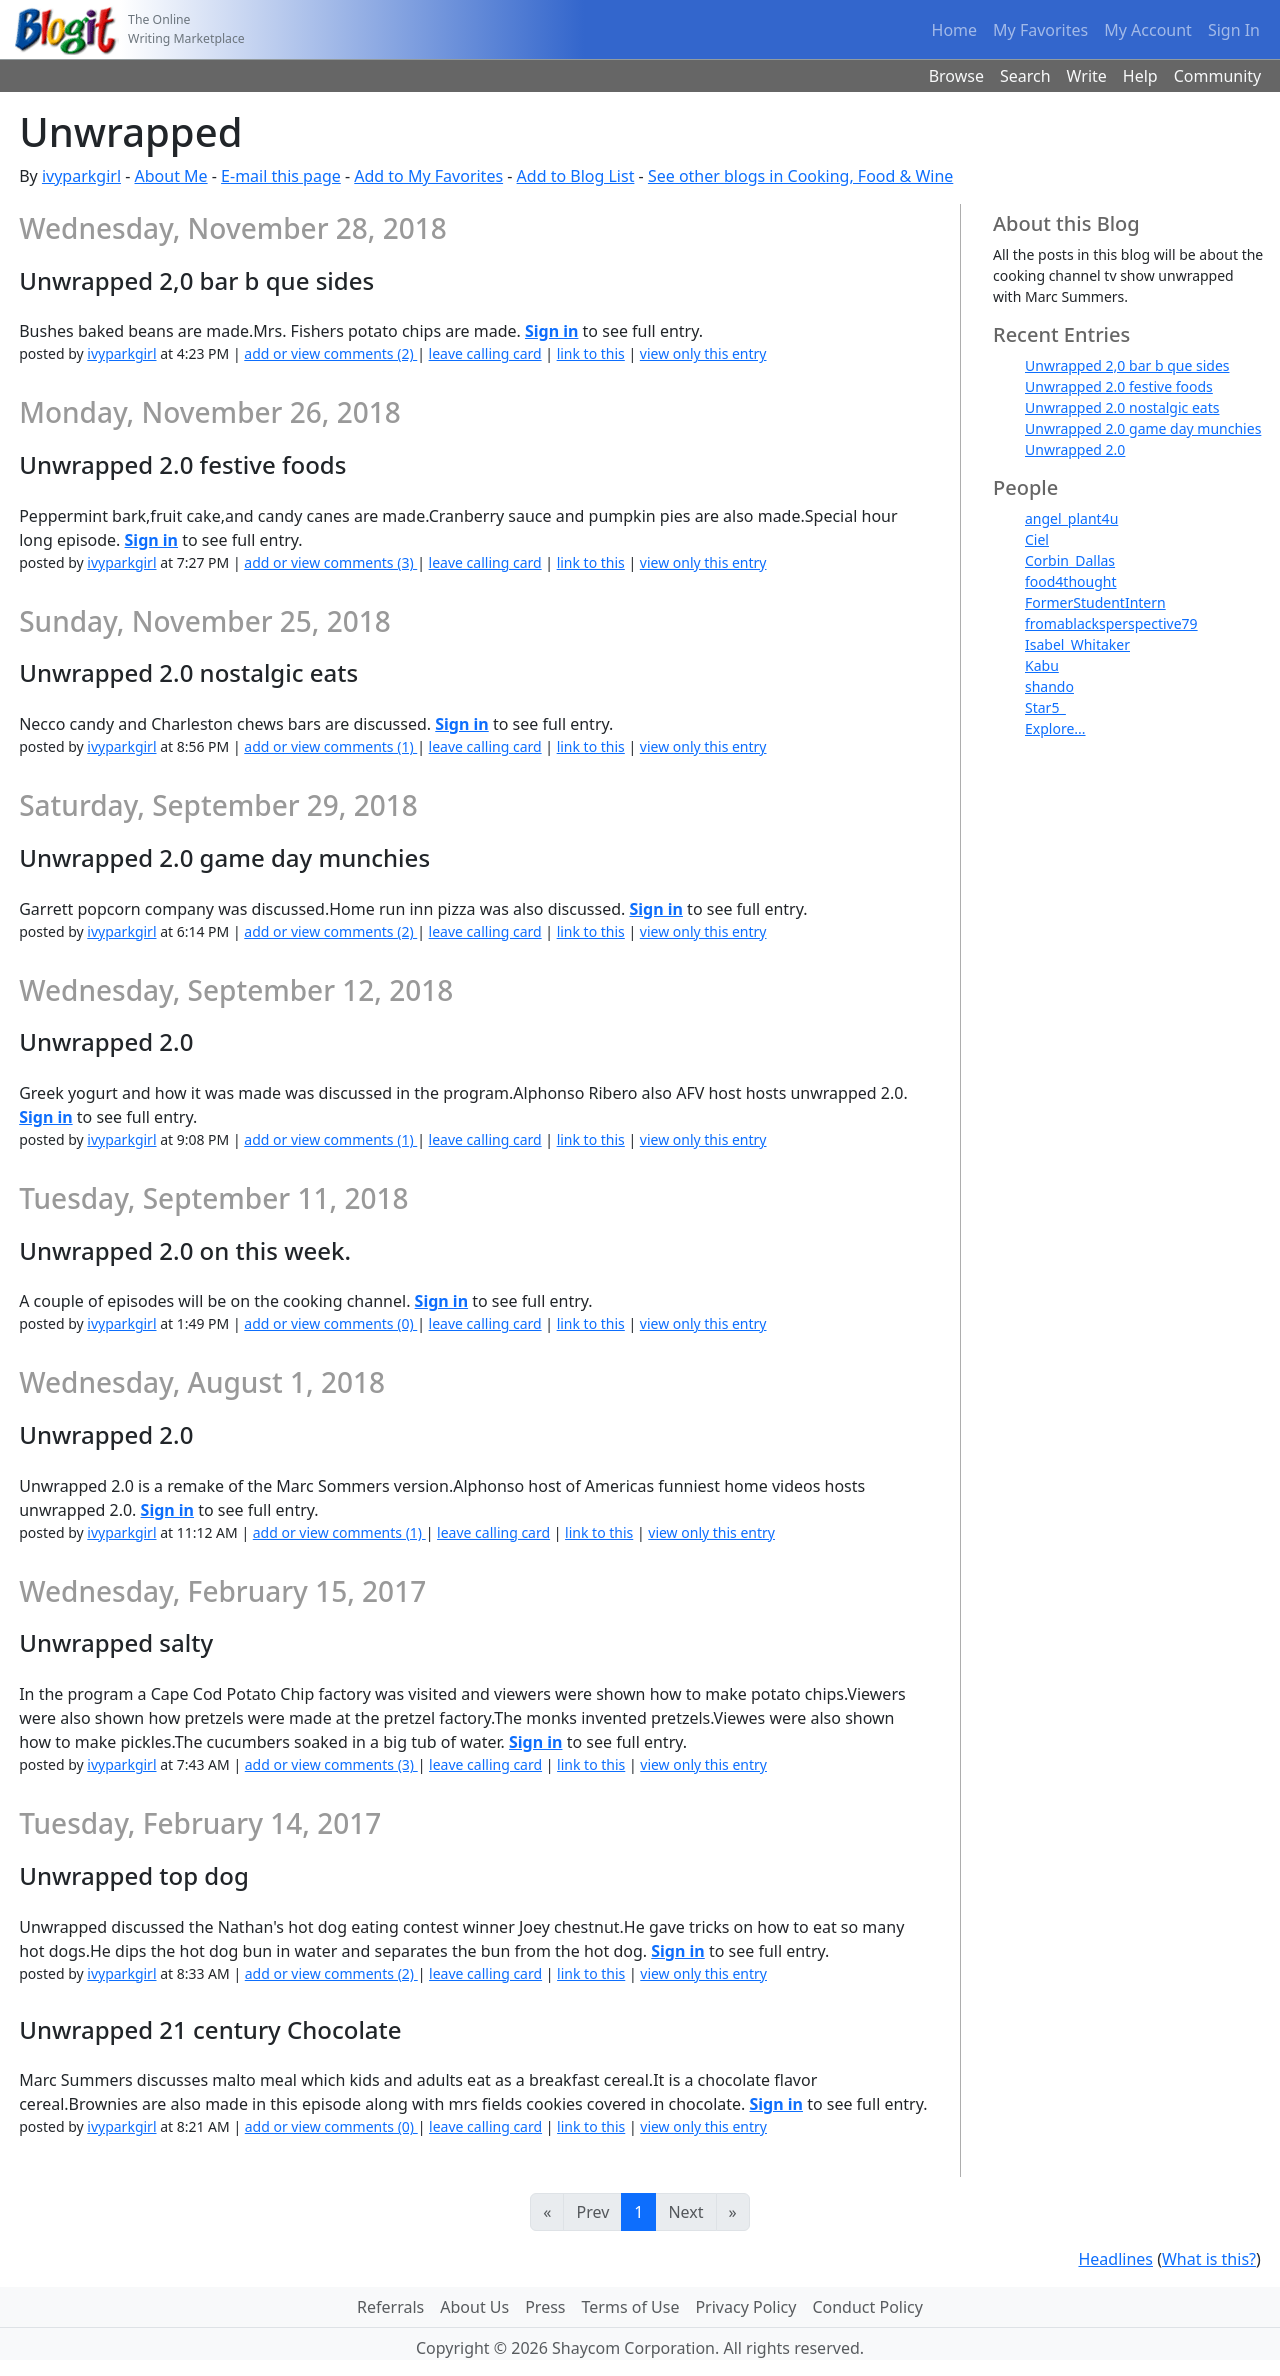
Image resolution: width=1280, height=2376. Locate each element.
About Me (171, 176)
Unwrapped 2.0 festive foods (1119, 386)
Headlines (1115, 2259)
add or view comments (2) (330, 353)
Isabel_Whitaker (1077, 644)
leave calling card (485, 353)
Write (1087, 76)
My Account (1148, 30)
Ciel (1037, 539)
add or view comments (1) (330, 746)
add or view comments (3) (330, 562)
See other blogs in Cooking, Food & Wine (800, 176)
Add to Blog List (576, 176)
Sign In (1234, 30)
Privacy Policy (745, 2307)
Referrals (390, 2307)
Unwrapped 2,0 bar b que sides (1127, 365)
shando (1049, 686)
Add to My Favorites (428, 176)
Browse (956, 76)
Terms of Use (631, 2307)
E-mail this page (281, 176)
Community (1218, 76)
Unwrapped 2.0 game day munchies (1143, 428)
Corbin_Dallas (1070, 560)
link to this (591, 353)
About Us (474, 2307)
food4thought (1071, 581)
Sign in (551, 331)
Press (545, 2307)
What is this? (1209, 2259)
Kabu (1042, 665)
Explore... (1055, 728)
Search (1025, 76)
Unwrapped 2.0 (1075, 449)
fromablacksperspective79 (1111, 623)
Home (955, 30)
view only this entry (703, 353)
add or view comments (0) (330, 1323)
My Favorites (1040, 30)
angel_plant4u (1071, 518)
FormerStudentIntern (1095, 602)
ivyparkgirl (81, 176)
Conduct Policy (867, 2307)
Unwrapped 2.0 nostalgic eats (1122, 407)
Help (1140, 76)
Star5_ (1045, 707)
